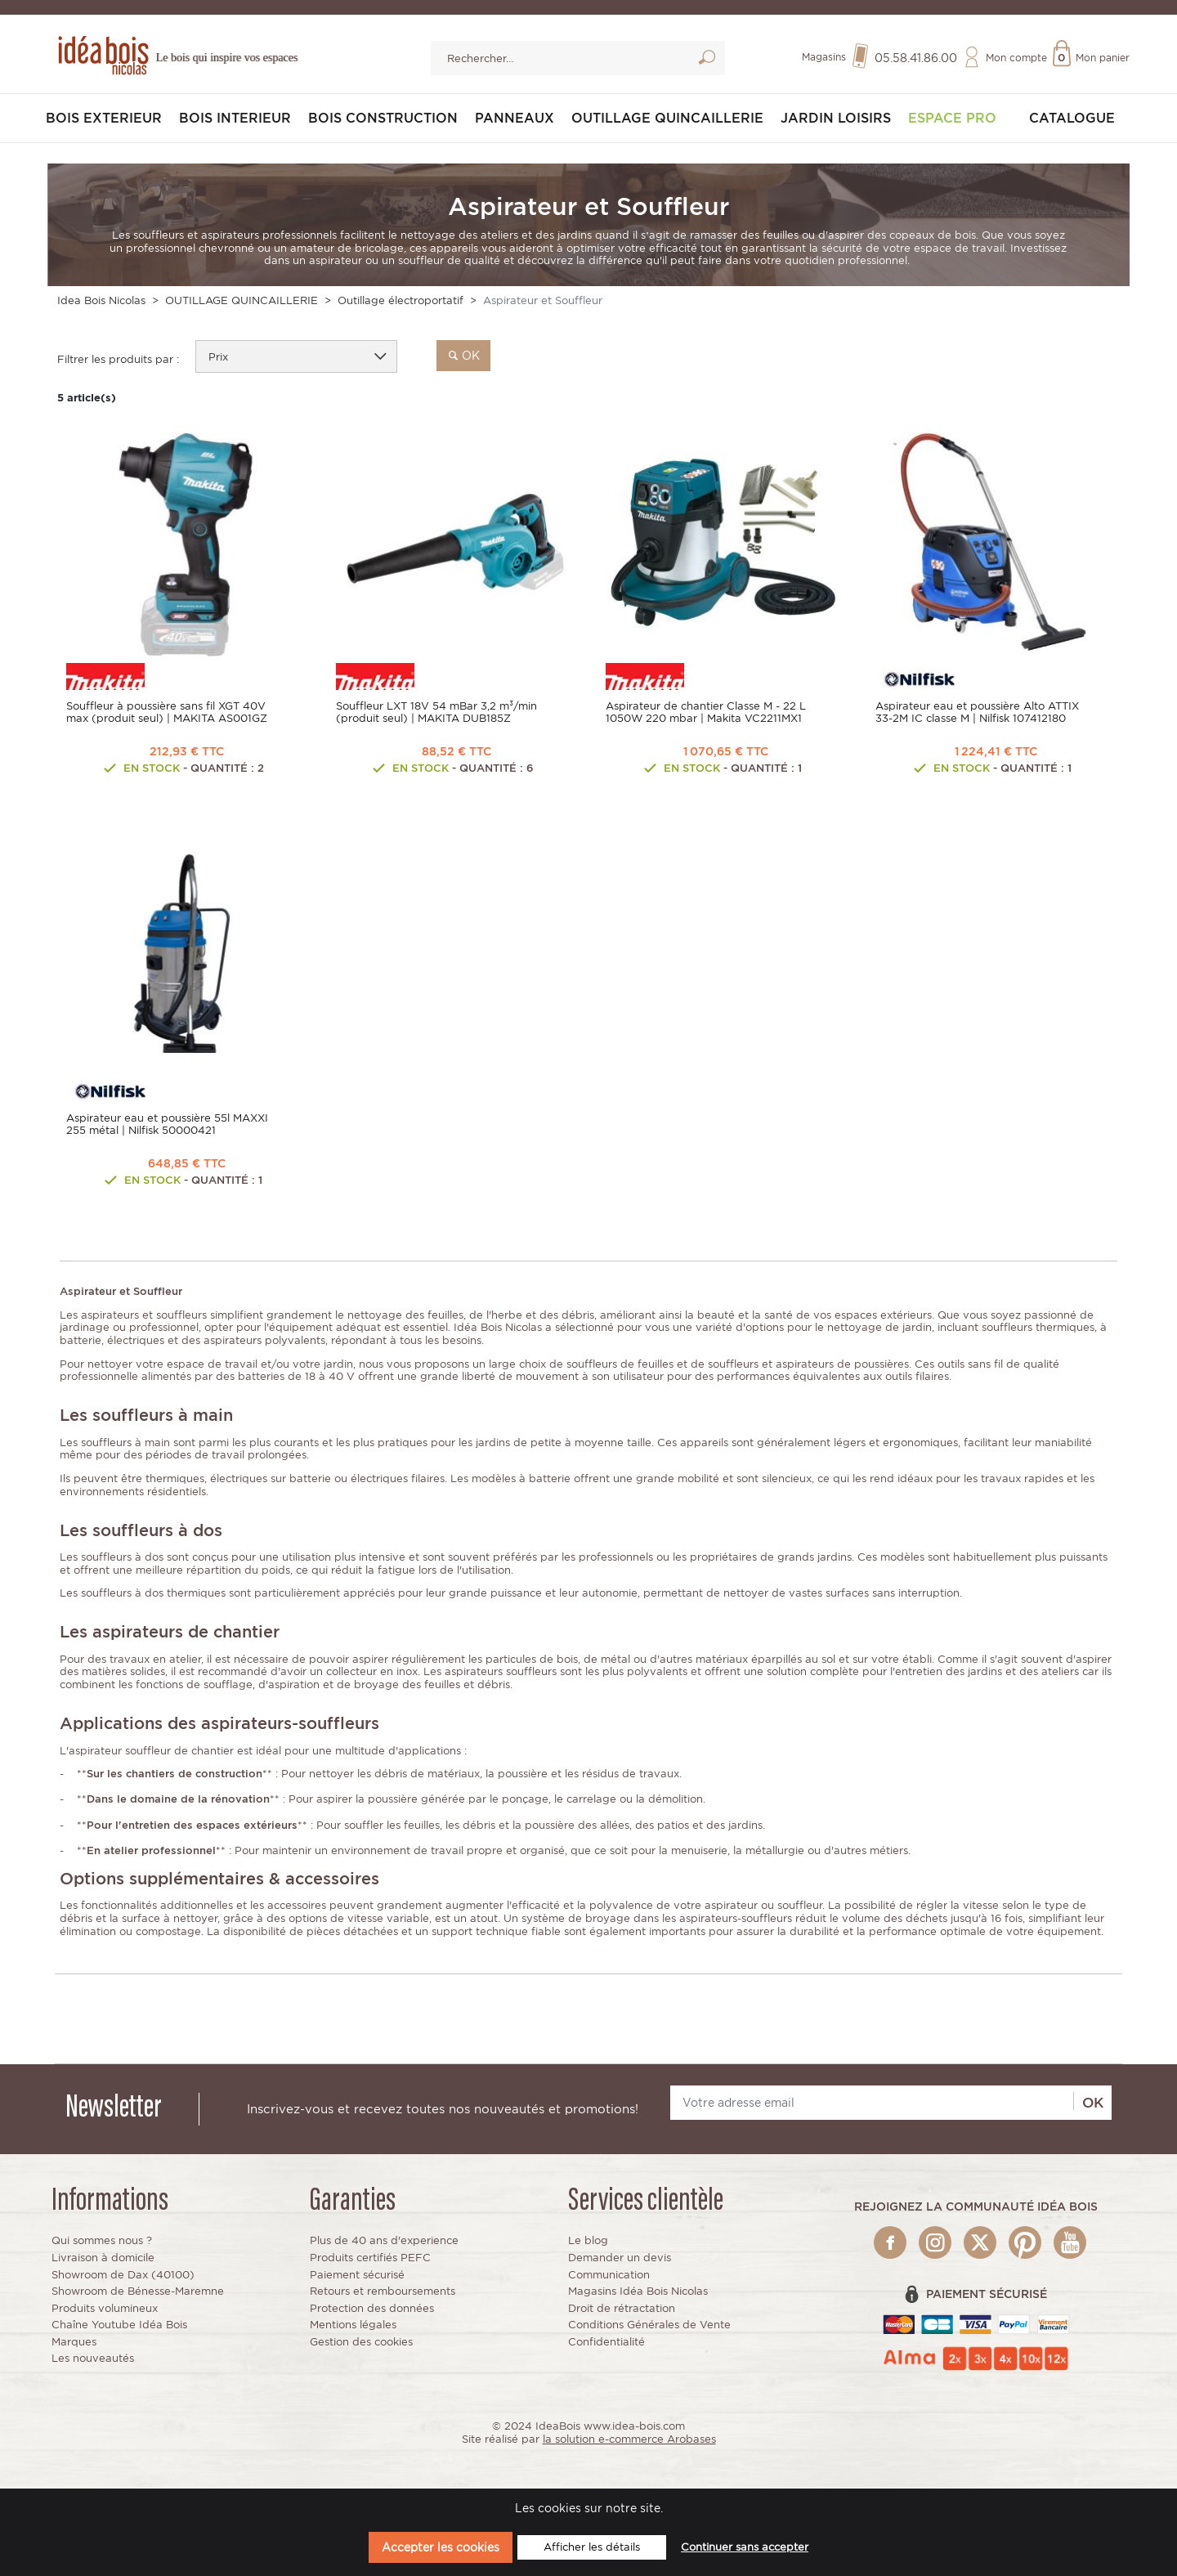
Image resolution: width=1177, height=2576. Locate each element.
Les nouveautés (92, 2360)
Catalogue (1072, 120)
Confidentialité (606, 2344)
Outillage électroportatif (400, 303)
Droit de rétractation (621, 2310)
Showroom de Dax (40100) (123, 2276)
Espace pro (952, 120)
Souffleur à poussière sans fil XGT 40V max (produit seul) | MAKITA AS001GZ (166, 714)
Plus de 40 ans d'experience (384, 2243)
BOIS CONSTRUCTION (383, 120)
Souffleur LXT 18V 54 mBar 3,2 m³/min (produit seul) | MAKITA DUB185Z (436, 714)
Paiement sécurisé (357, 2276)
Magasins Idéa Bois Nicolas (638, 2293)
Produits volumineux (104, 2310)
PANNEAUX (514, 120)
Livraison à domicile (102, 2260)
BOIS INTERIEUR (235, 120)
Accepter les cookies (440, 2547)
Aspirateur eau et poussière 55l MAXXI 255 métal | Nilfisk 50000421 (167, 1126)
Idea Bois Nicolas (101, 303)
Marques (73, 2344)
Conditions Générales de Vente (649, 2327)
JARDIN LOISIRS (836, 120)
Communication (609, 2276)
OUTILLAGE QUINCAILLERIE (667, 120)
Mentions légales (353, 2327)
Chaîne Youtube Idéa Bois (119, 2327)
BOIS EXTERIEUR (104, 120)
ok (463, 357)
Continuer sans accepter (744, 2547)
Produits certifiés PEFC (370, 2260)
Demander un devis (619, 2260)
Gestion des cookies (361, 2344)
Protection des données (372, 2310)
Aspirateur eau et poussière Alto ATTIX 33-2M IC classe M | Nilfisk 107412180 (977, 714)
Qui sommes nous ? (101, 2243)
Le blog (588, 2243)
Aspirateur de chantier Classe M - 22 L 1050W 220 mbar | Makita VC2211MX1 (706, 714)
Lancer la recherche (706, 61)
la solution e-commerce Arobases (629, 2441)
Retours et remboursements (382, 2293)
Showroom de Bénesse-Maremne (137, 2293)
